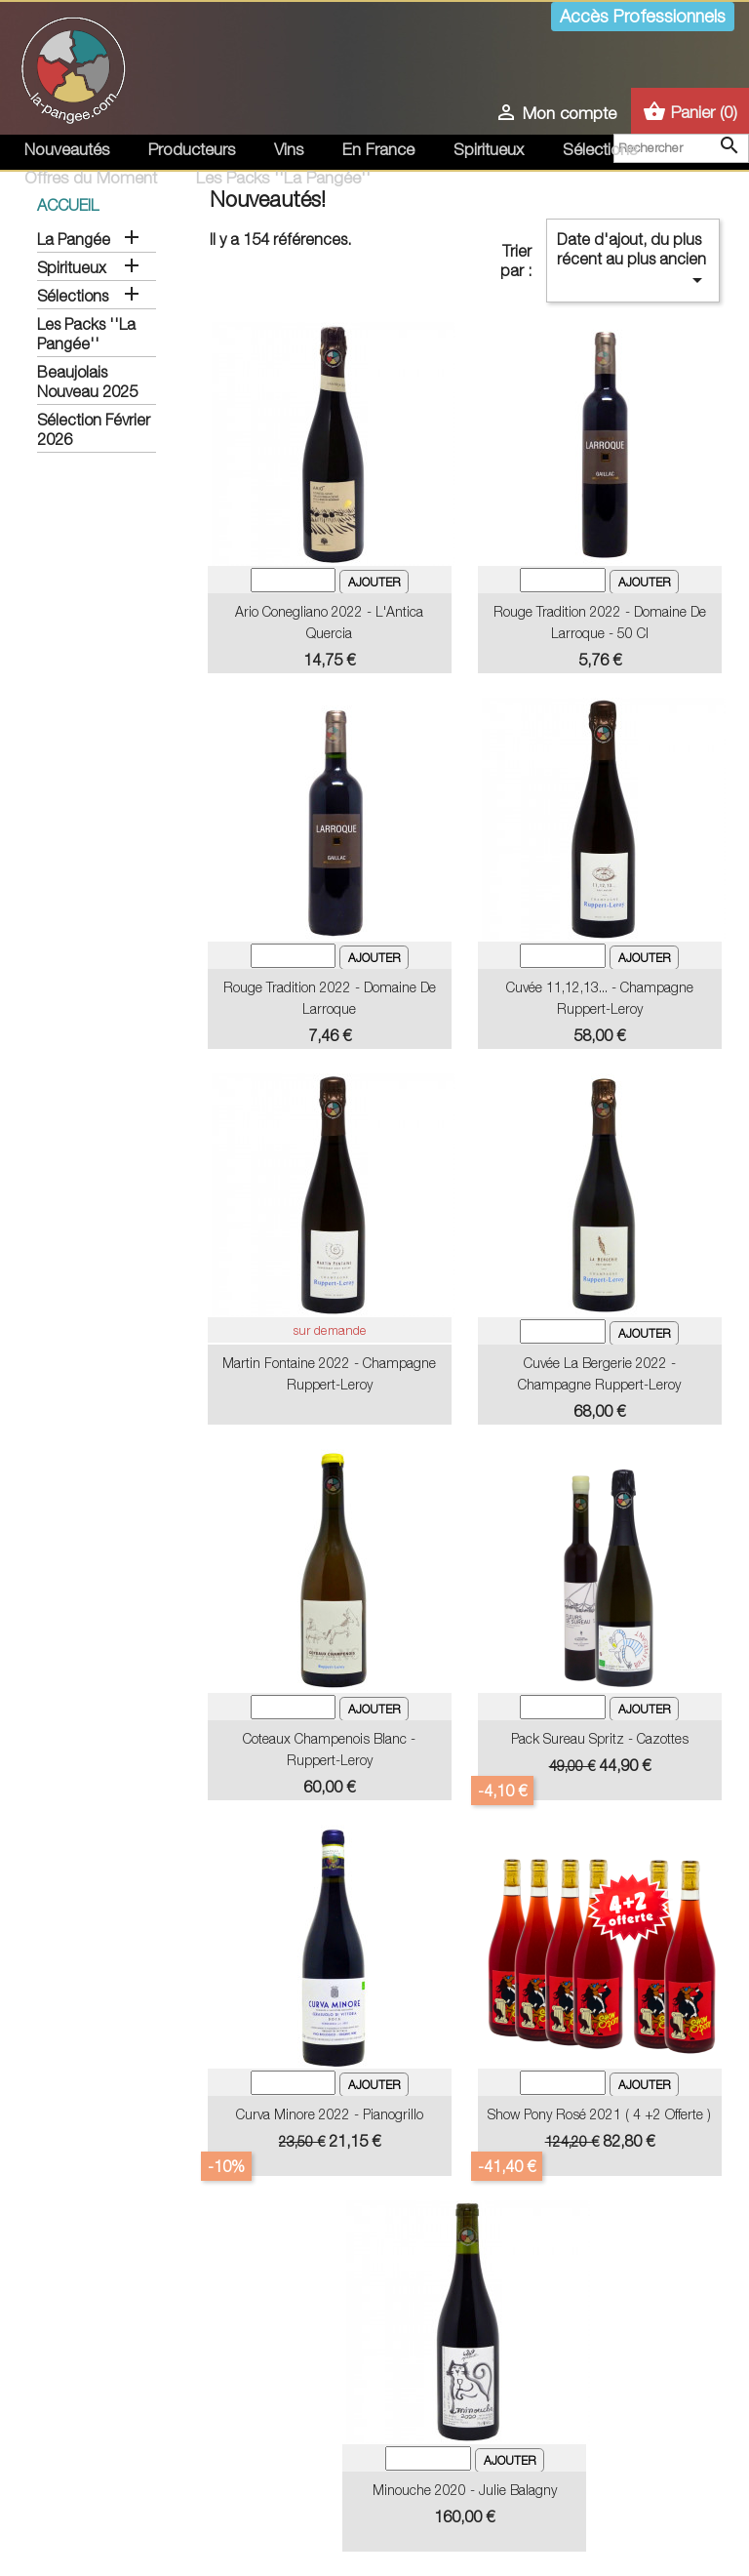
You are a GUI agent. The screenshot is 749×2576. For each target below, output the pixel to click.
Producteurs (191, 149)
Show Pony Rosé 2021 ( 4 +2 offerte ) (599, 2114)
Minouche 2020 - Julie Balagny (465, 2489)
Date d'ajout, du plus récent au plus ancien (633, 261)
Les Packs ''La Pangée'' (283, 177)
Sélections (600, 149)
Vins (288, 149)
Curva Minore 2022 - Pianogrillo (329, 2114)
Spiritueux (488, 149)
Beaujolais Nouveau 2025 (87, 381)
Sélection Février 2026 (93, 429)
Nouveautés (66, 149)
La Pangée (73, 239)
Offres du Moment (90, 177)
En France (378, 149)
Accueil (68, 205)
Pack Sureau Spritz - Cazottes (600, 1738)
